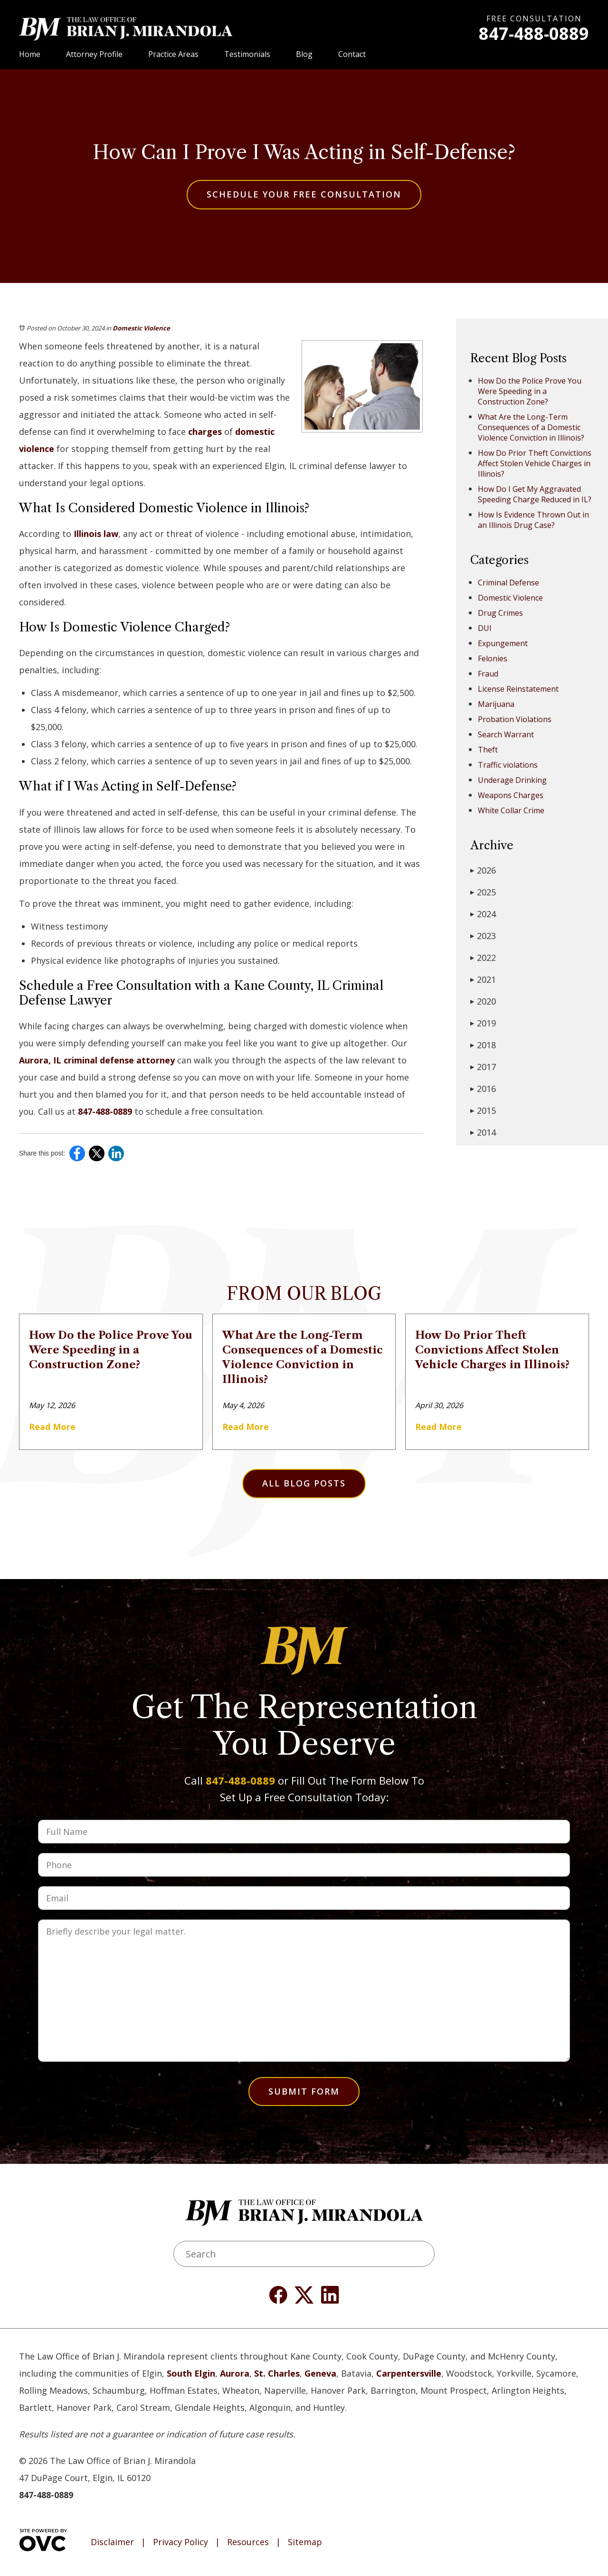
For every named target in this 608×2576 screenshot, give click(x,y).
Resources (248, 2542)
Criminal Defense (508, 582)
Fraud (488, 673)
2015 (483, 1110)
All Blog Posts (304, 1483)
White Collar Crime (511, 810)
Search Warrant (506, 734)
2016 (483, 1088)
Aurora (234, 2373)
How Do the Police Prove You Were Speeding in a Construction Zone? (529, 391)
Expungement (503, 643)
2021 (483, 979)
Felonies (492, 658)
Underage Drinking (512, 780)
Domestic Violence (141, 328)
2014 (483, 1132)
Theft (488, 749)
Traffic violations (508, 765)
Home (29, 54)
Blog (304, 54)
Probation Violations (514, 719)
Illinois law (96, 533)
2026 (483, 870)
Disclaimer (112, 2542)
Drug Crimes (500, 613)
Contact (352, 54)
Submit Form (304, 2091)
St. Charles (277, 2373)
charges (205, 431)
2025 (483, 892)
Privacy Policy (180, 2542)
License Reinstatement (518, 689)
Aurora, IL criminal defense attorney (97, 1060)
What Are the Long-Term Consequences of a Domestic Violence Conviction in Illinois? (531, 427)
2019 (483, 1023)
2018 (483, 1045)
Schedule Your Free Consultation (304, 194)
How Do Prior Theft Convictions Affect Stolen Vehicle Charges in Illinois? (534, 463)
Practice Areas (173, 54)
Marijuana (496, 704)
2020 (483, 1001)
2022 (483, 957)
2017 (483, 1066)
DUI (485, 628)
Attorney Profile (94, 54)
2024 (483, 914)
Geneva (320, 2373)
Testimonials (247, 54)
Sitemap (305, 2542)
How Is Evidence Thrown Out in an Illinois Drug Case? (533, 519)
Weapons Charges (510, 795)
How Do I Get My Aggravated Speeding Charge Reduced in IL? (534, 494)
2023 (483, 935)
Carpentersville (408, 2373)
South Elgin (191, 2373)
